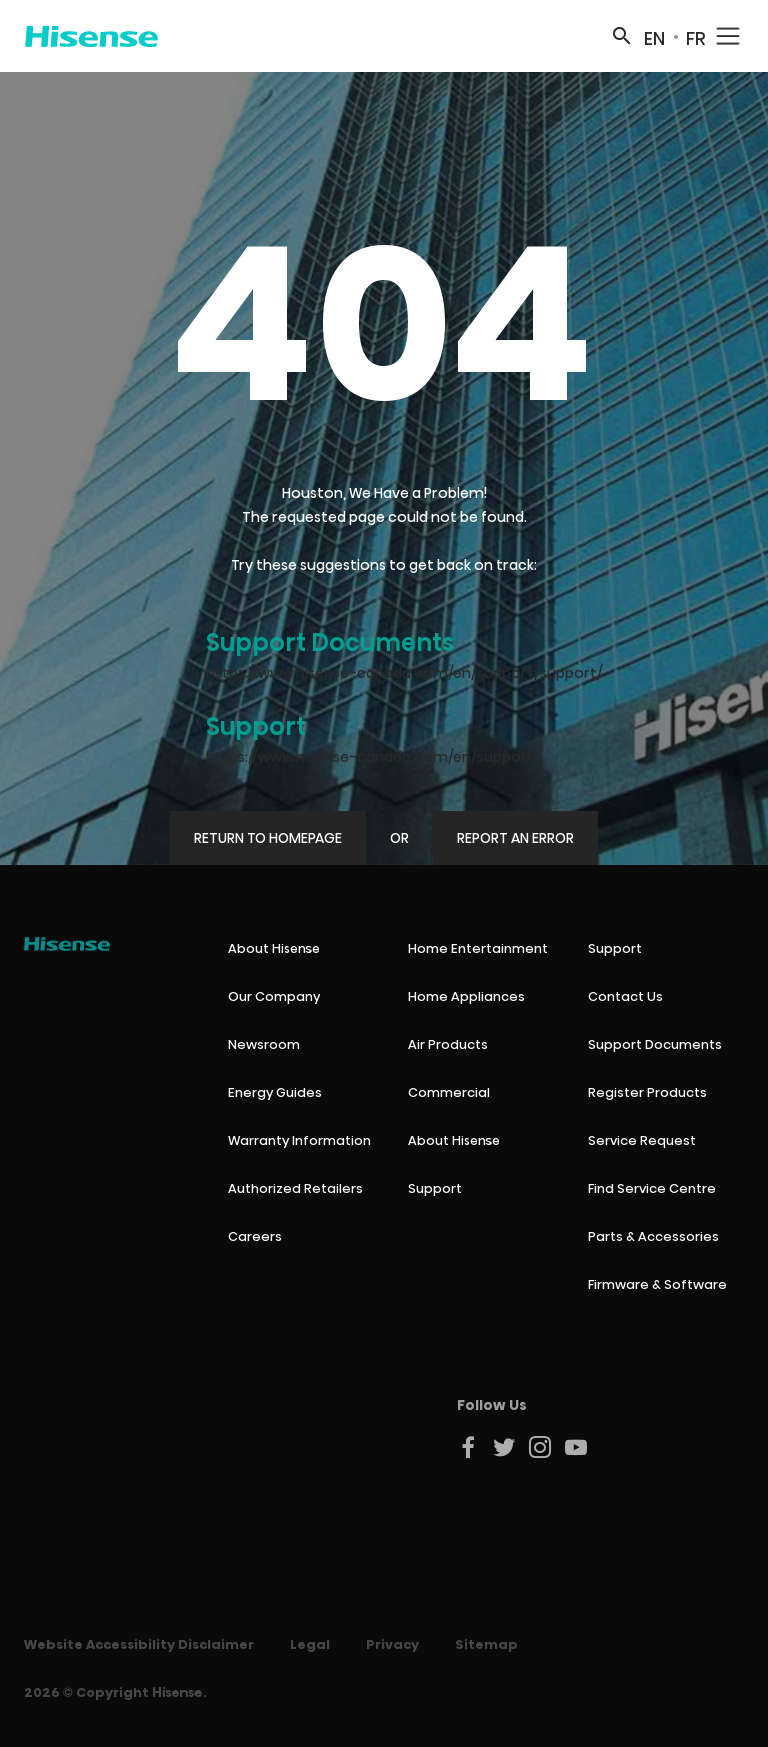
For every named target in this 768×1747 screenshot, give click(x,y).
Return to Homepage (268, 838)
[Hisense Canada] (91, 36)
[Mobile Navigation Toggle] (728, 36)
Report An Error (515, 838)
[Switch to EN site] (654, 36)
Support (256, 726)
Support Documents (330, 642)
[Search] (622, 36)
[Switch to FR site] (696, 36)
